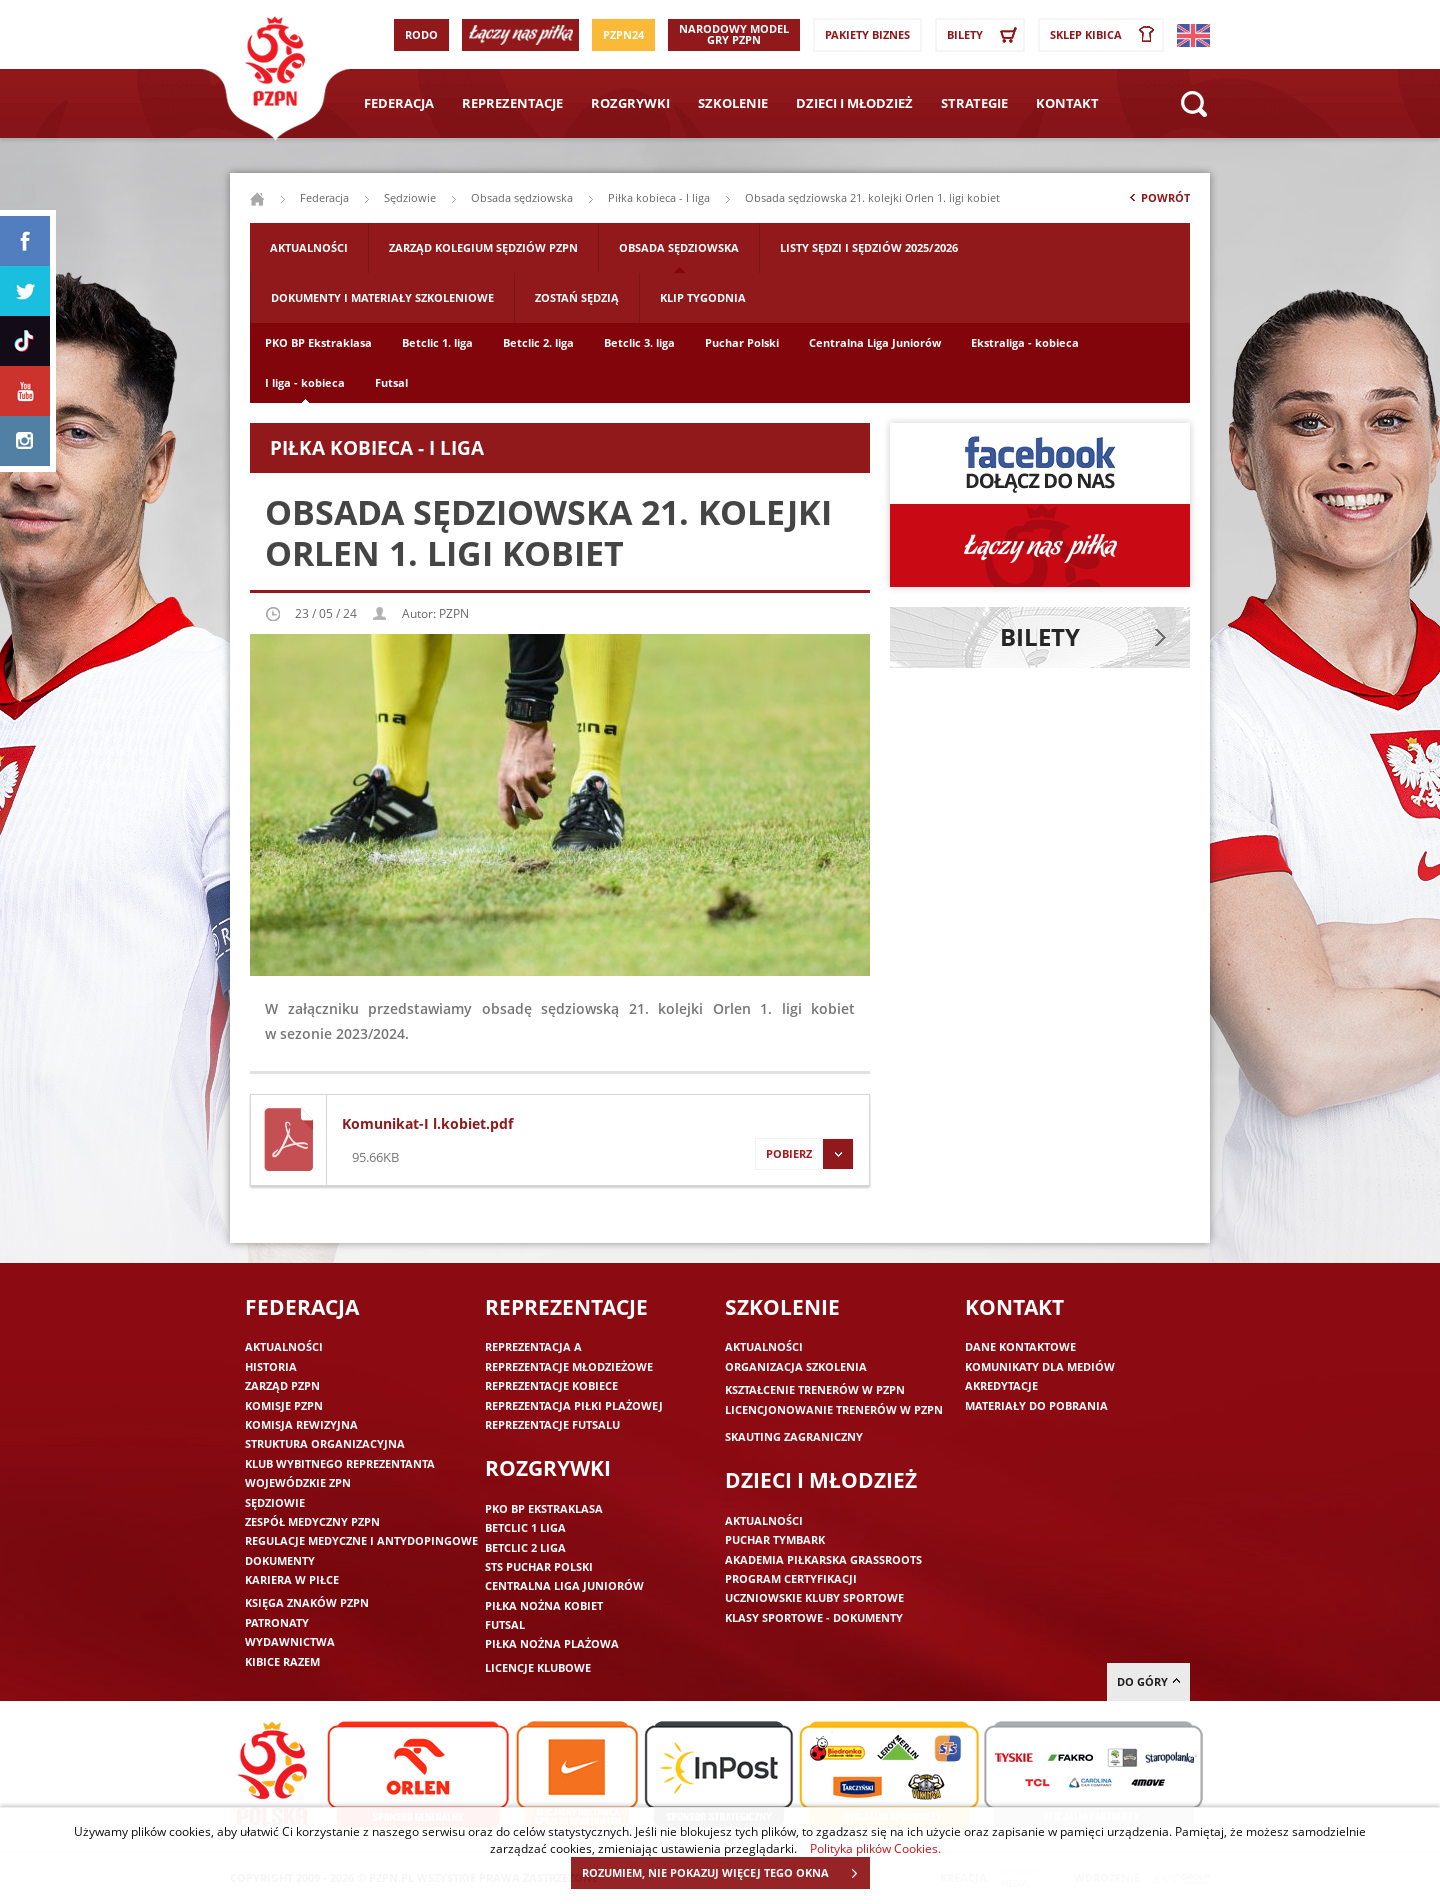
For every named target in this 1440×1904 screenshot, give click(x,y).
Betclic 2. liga (538, 342)
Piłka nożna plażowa (552, 1643)
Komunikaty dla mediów (1040, 1366)
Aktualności (309, 247)
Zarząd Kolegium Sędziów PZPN (483, 247)
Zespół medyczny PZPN (312, 1521)
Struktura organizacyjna (325, 1443)
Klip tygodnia (703, 297)
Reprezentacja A (533, 1346)
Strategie (974, 103)
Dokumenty (280, 1560)
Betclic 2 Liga (525, 1547)
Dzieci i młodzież (854, 103)
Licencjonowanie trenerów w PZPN (834, 1409)
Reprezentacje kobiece (551, 1385)
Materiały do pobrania (1036, 1405)
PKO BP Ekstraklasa (318, 342)
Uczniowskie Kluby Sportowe (814, 1597)
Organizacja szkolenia (796, 1366)
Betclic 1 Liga (525, 1527)
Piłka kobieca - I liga (659, 197)
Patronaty (277, 1622)
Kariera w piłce (292, 1579)
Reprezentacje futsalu (552, 1424)
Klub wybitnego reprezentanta (340, 1463)
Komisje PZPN (284, 1405)
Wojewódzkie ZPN (298, 1482)
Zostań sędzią (577, 297)
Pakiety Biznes (867, 34)
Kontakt (1067, 103)
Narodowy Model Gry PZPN (734, 34)
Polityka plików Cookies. (875, 1848)
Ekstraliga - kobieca (1025, 342)
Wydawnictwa (290, 1641)
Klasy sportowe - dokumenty (814, 1617)
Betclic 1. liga (437, 342)
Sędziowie (410, 197)
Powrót (1158, 202)
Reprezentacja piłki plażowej (574, 1405)
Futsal (391, 382)
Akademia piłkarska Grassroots (823, 1559)
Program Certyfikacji (791, 1578)
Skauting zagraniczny (794, 1436)
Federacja (399, 103)
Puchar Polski (742, 342)
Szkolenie (733, 103)
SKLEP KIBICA (1106, 35)
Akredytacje (1001, 1385)
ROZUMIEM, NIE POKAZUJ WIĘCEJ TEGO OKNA (725, 1873)
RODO (421, 34)
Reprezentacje (512, 103)
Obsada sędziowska (522, 197)
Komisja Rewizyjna (301, 1424)
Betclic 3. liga (639, 342)
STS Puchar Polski (539, 1566)
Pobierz (804, 1154)
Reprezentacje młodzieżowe (569, 1366)
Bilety (985, 35)
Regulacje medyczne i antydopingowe (361, 1540)
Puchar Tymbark (775, 1539)
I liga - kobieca (305, 382)
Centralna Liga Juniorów (875, 342)
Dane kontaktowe (1020, 1346)
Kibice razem (282, 1661)
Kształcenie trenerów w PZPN (815, 1389)
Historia (271, 1366)
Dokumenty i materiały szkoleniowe (382, 297)
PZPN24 (623, 34)
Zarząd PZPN (282, 1385)
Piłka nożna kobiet (544, 1605)
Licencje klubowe (538, 1667)
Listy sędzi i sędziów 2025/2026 (869, 247)
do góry (1148, 1681)
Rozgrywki (630, 103)
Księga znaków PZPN (307, 1602)
